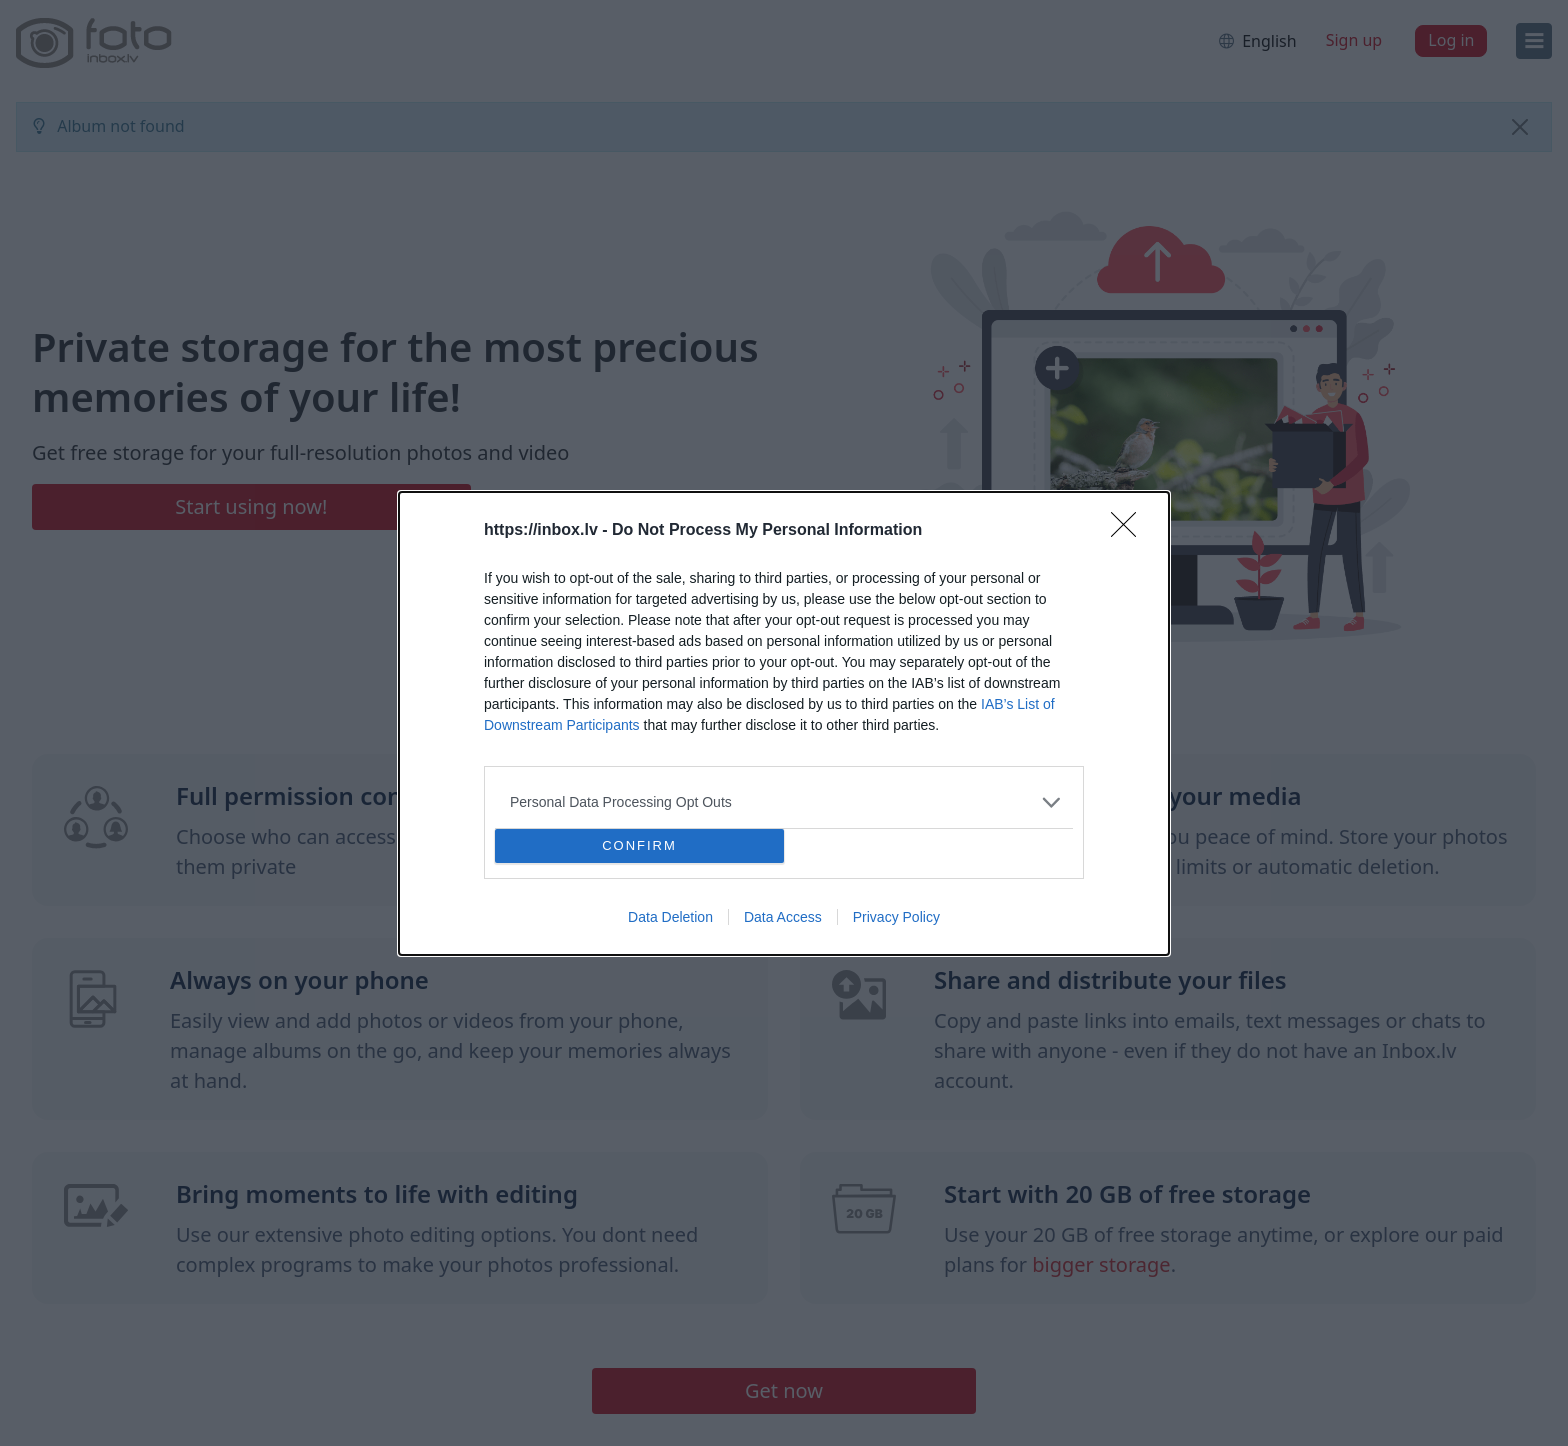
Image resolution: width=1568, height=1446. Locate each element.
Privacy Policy (896, 917)
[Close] (1130, 531)
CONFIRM (639, 845)
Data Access (783, 917)
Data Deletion (670, 917)
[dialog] (784, 723)
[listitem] (784, 802)
